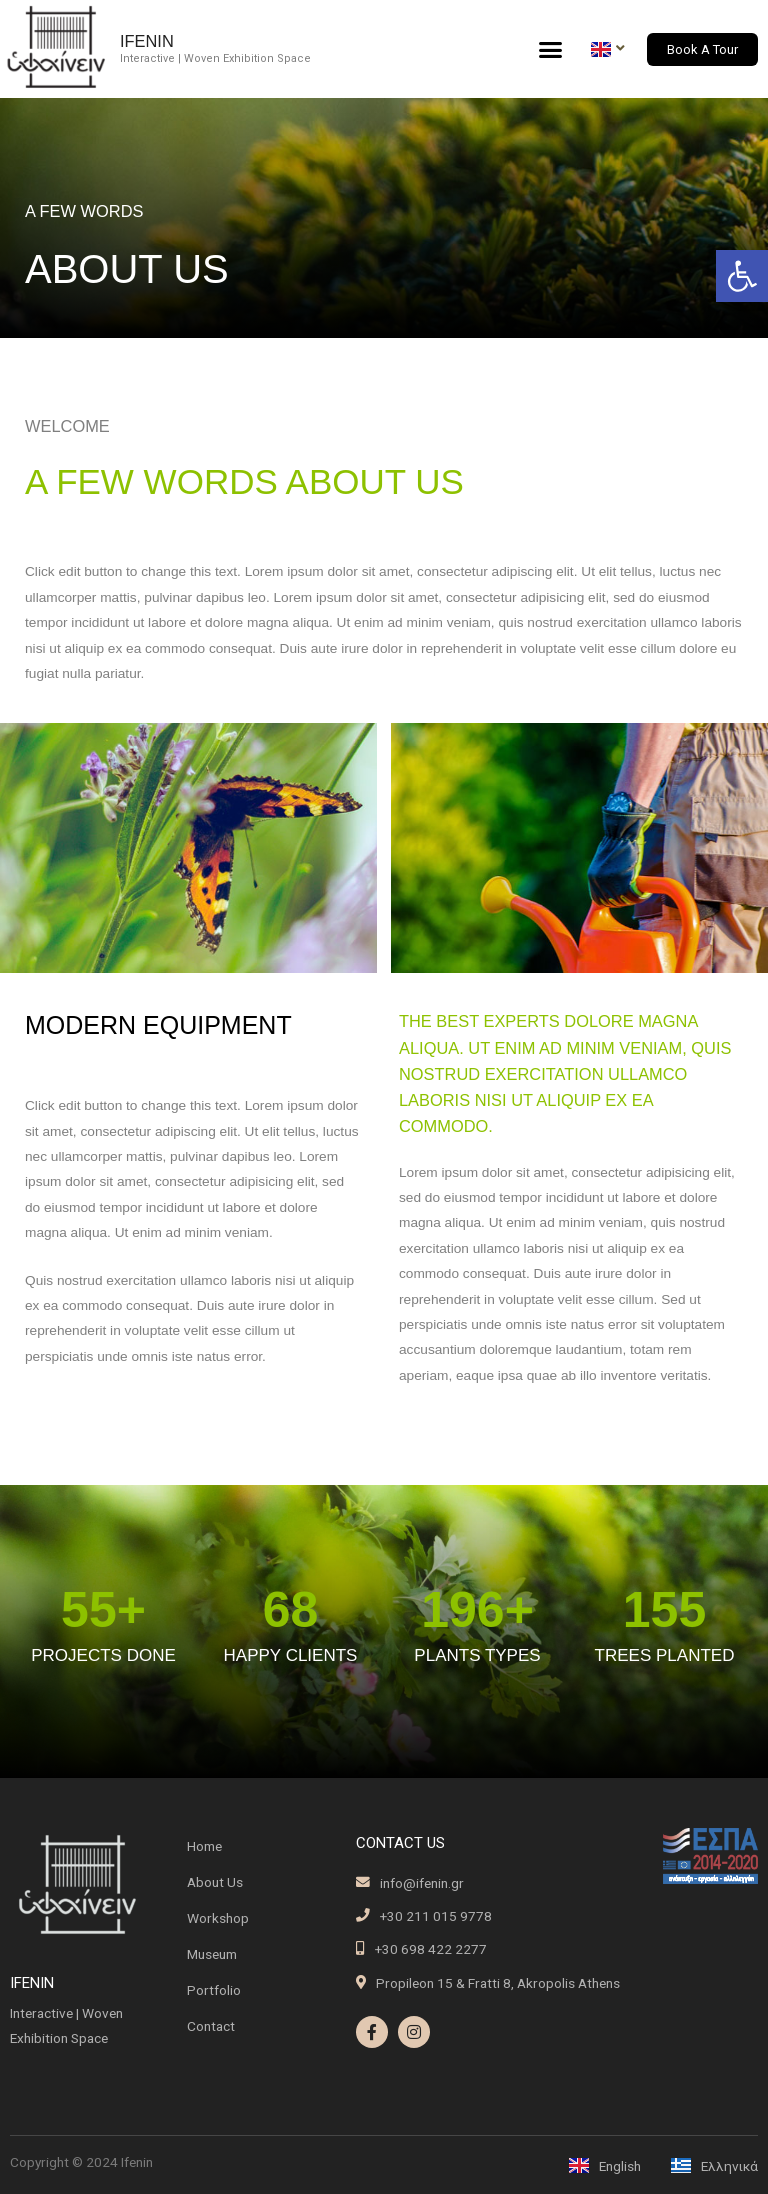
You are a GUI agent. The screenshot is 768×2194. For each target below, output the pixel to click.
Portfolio (214, 1990)
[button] (742, 276)
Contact (211, 2026)
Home (204, 1846)
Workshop (218, 1918)
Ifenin (147, 41)
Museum (212, 1954)
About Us (215, 1882)
